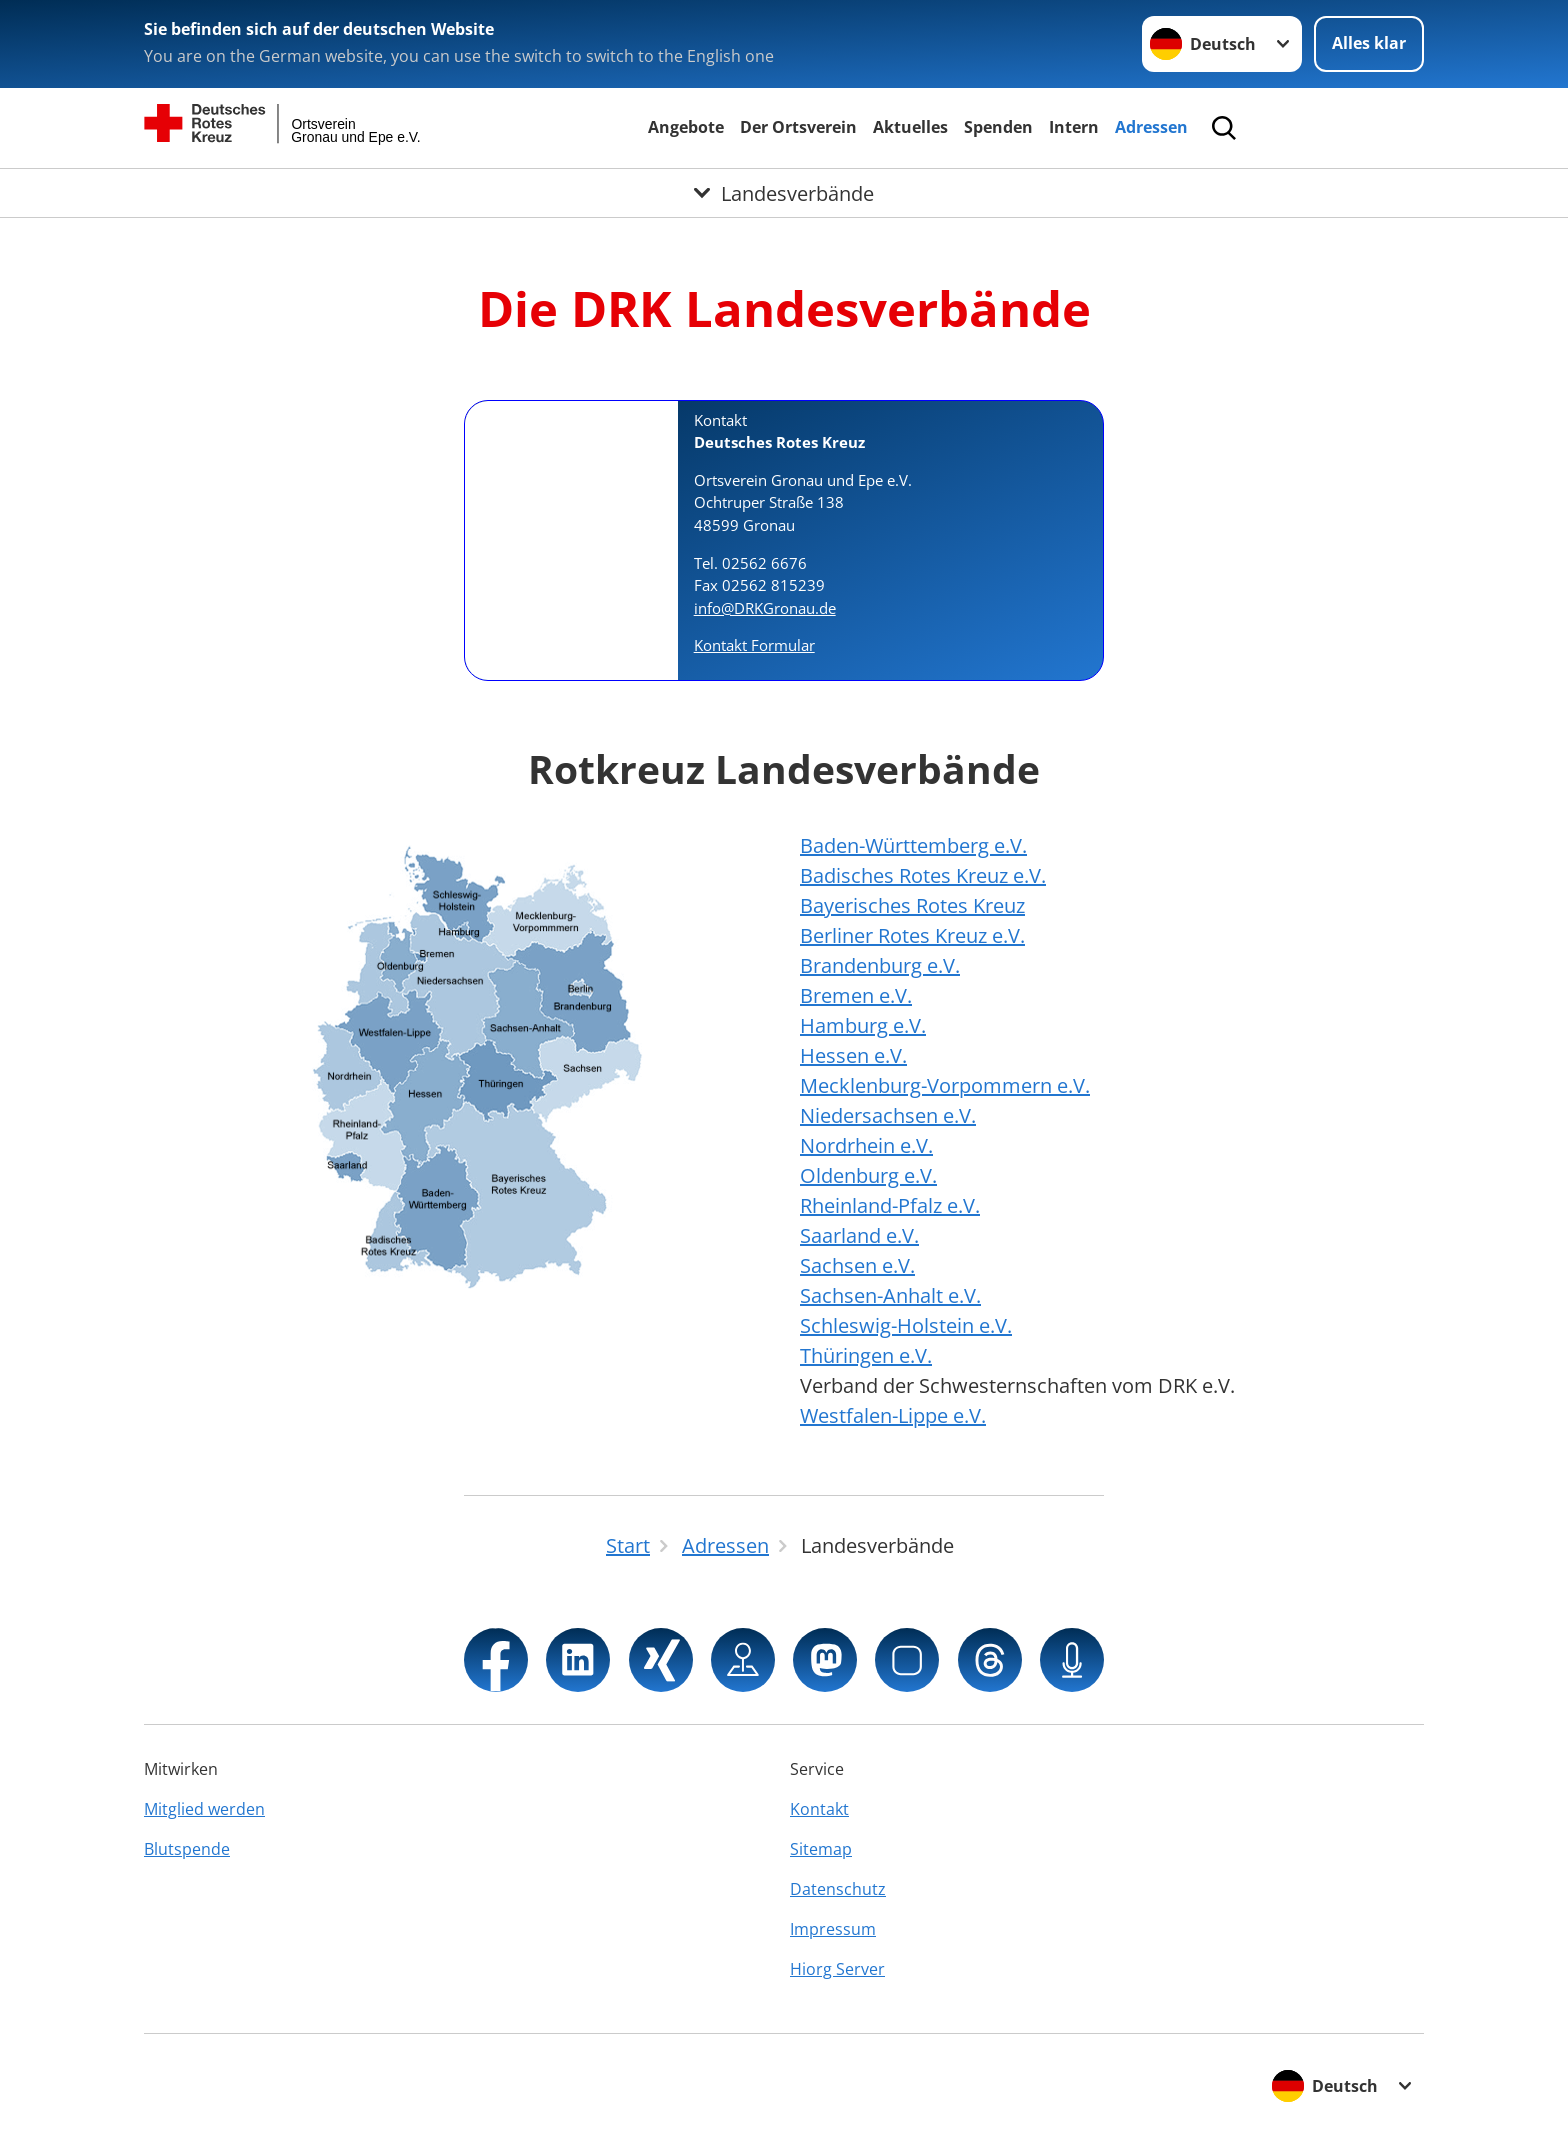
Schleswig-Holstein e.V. (906, 1325)
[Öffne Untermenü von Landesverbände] (784, 193)
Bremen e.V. (856, 995)
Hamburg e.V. (863, 1025)
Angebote (686, 127)
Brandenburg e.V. (880, 965)
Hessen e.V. (853, 1055)
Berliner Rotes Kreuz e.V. (912, 935)
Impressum (833, 1929)
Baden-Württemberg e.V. (913, 845)
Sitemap (821, 1849)
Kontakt (819, 1809)
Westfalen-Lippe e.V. (893, 1415)
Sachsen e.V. (857, 1265)
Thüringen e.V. (866, 1355)
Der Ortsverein (798, 127)
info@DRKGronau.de (765, 608)
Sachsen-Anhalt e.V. (890, 1295)
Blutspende (187, 1849)
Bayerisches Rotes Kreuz (912, 905)
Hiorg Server (837, 1969)
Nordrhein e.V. (866, 1145)
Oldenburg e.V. (868, 1175)
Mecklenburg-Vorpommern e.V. (945, 1085)
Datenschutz (838, 1889)
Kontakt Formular (754, 645)
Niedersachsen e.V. (888, 1115)
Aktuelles (910, 127)
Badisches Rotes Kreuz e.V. (923, 875)
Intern (1074, 127)
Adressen (1151, 127)
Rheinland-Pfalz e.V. (890, 1205)
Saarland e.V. (859, 1235)
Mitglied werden (204, 1809)
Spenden (998, 127)
